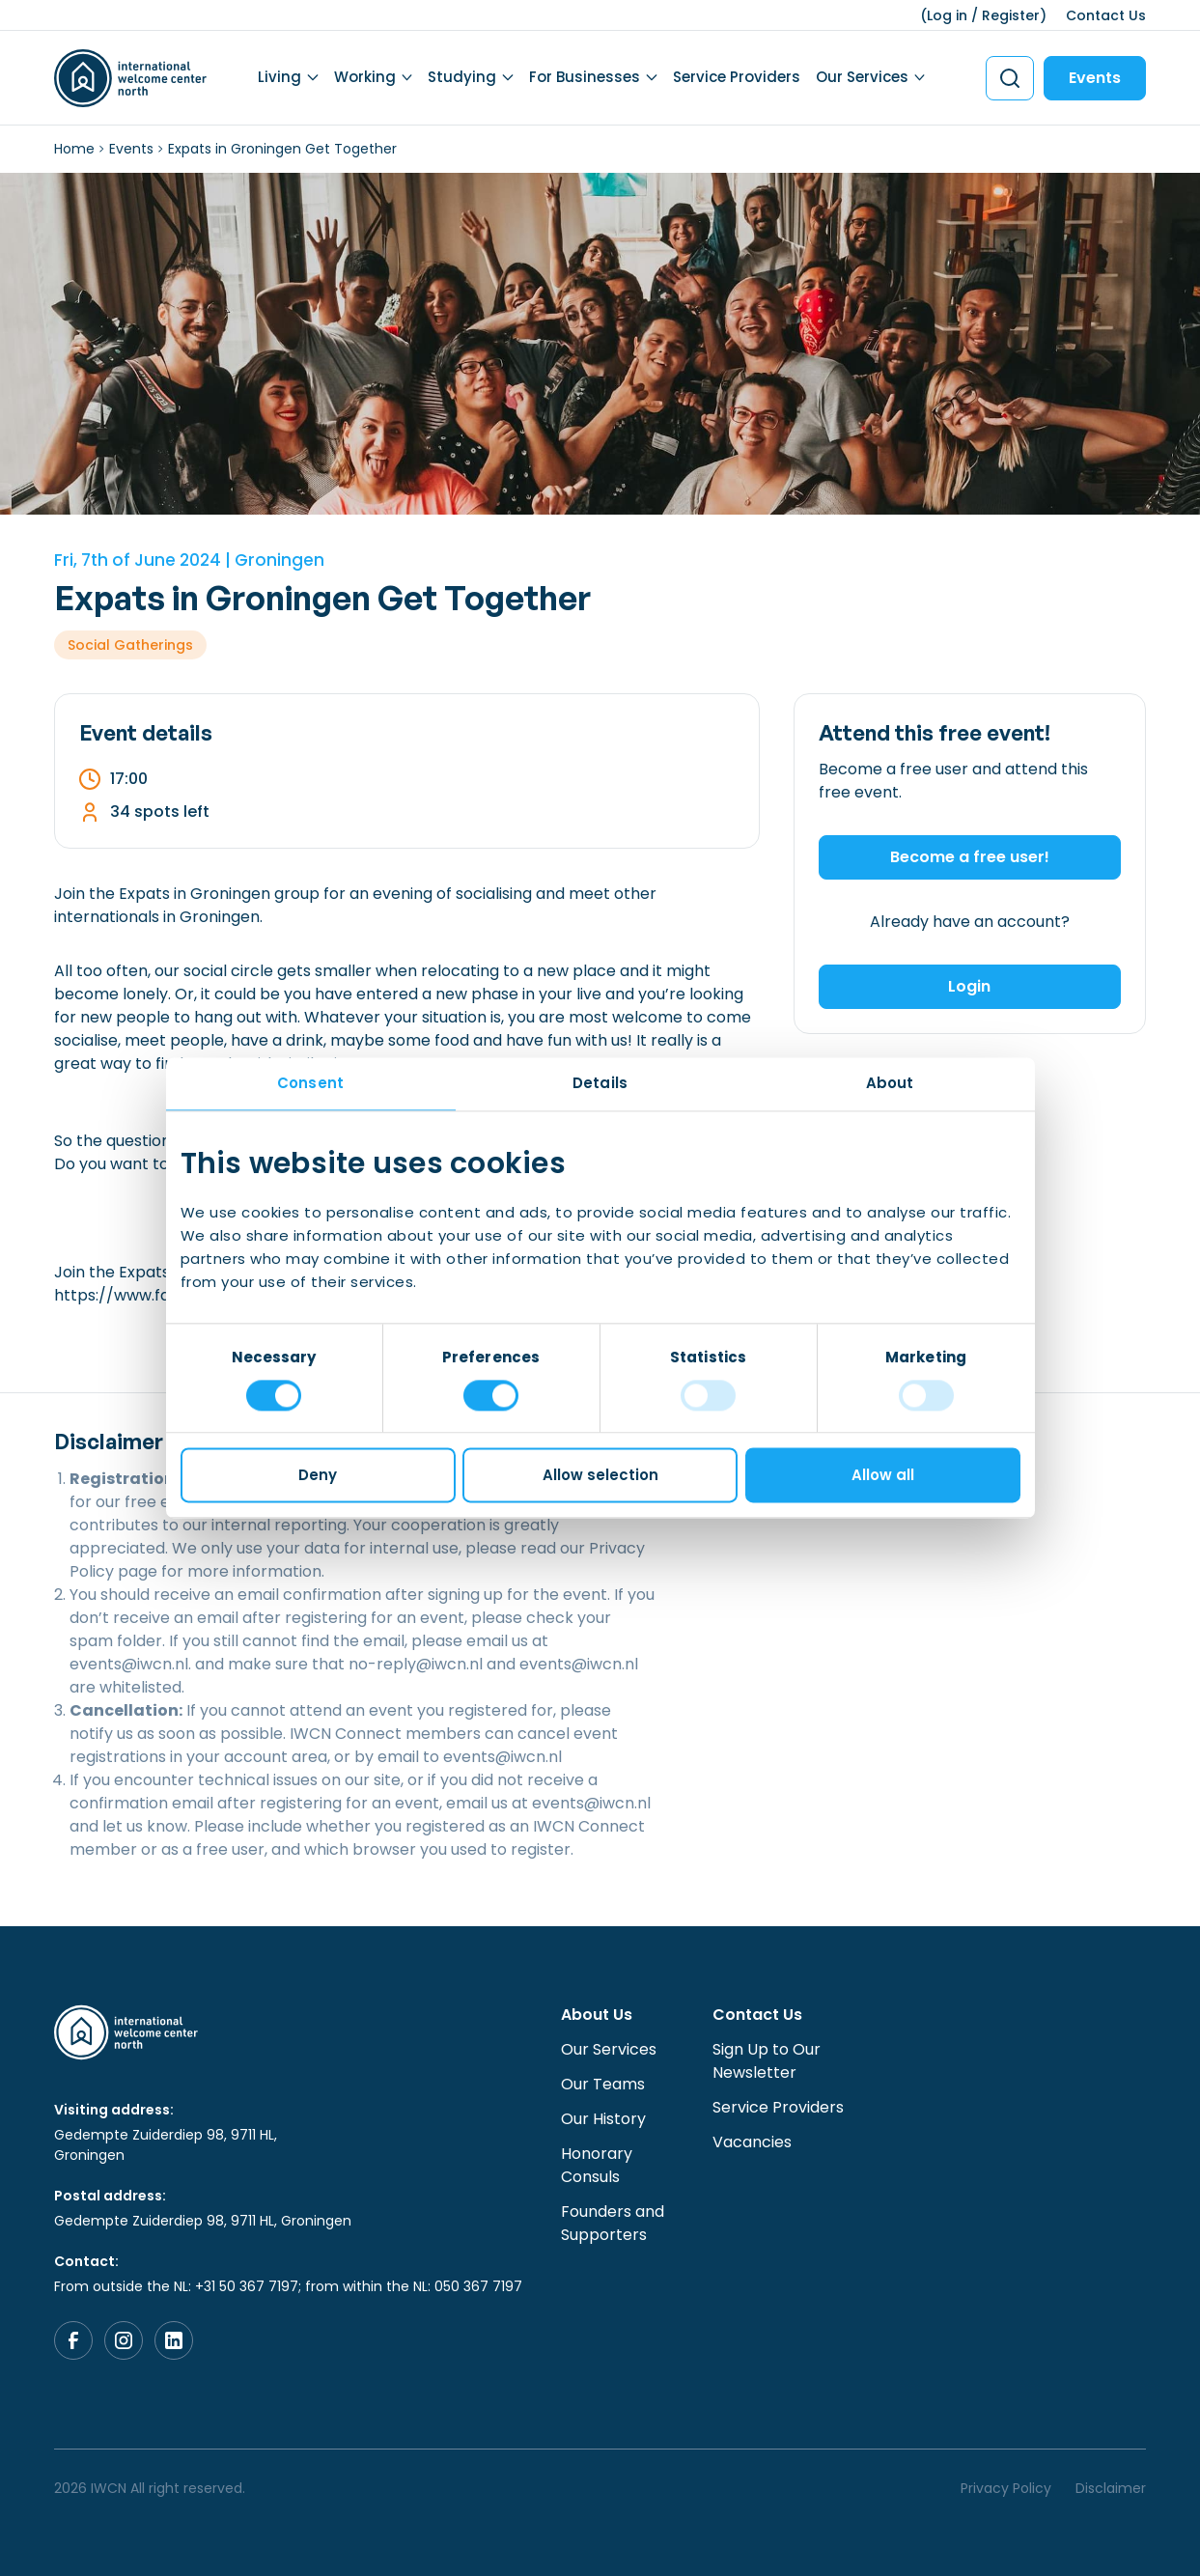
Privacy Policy (1006, 2488)
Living (279, 77)
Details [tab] (600, 1083)
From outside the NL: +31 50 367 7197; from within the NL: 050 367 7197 (288, 2286)
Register (1011, 15)
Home (74, 148)
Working (365, 77)
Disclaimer (1110, 2488)
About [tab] (890, 1083)
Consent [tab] (310, 1083)
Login (969, 986)
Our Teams (603, 2084)
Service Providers (736, 77)
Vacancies (752, 2142)
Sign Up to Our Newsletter (766, 2061)
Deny (317, 1476)
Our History (603, 2119)
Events (1095, 78)
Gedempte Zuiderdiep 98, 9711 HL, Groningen (165, 2145)
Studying (462, 77)
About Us (596, 2014)
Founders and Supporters (612, 2223)
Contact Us (1106, 15)
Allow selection (600, 1476)
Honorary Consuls (596, 2165)
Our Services (862, 77)
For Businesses (584, 77)
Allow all (882, 1476)
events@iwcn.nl (129, 1664)
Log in (947, 15)
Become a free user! (969, 857)
